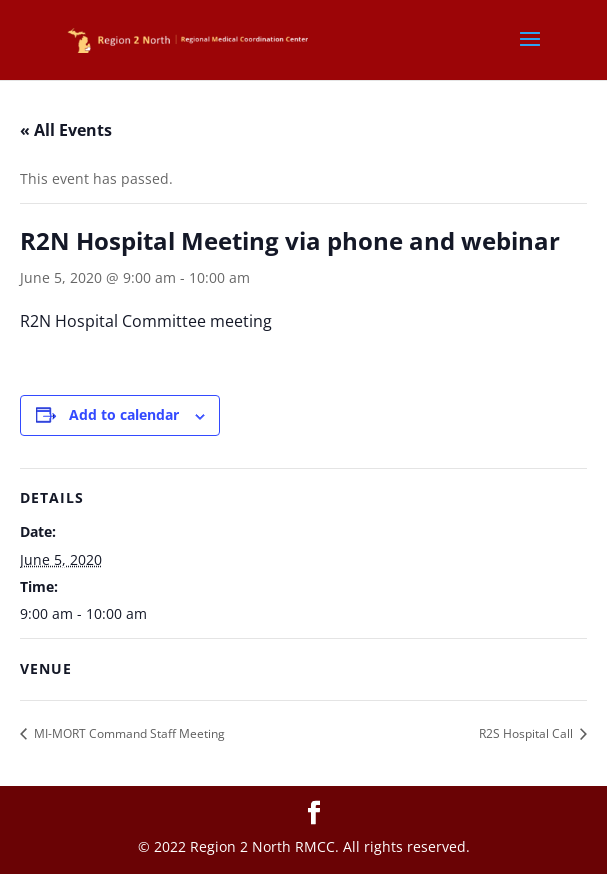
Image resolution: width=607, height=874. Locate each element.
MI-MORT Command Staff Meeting (128, 733)
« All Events (66, 130)
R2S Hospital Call (527, 733)
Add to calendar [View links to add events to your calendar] (124, 414)
